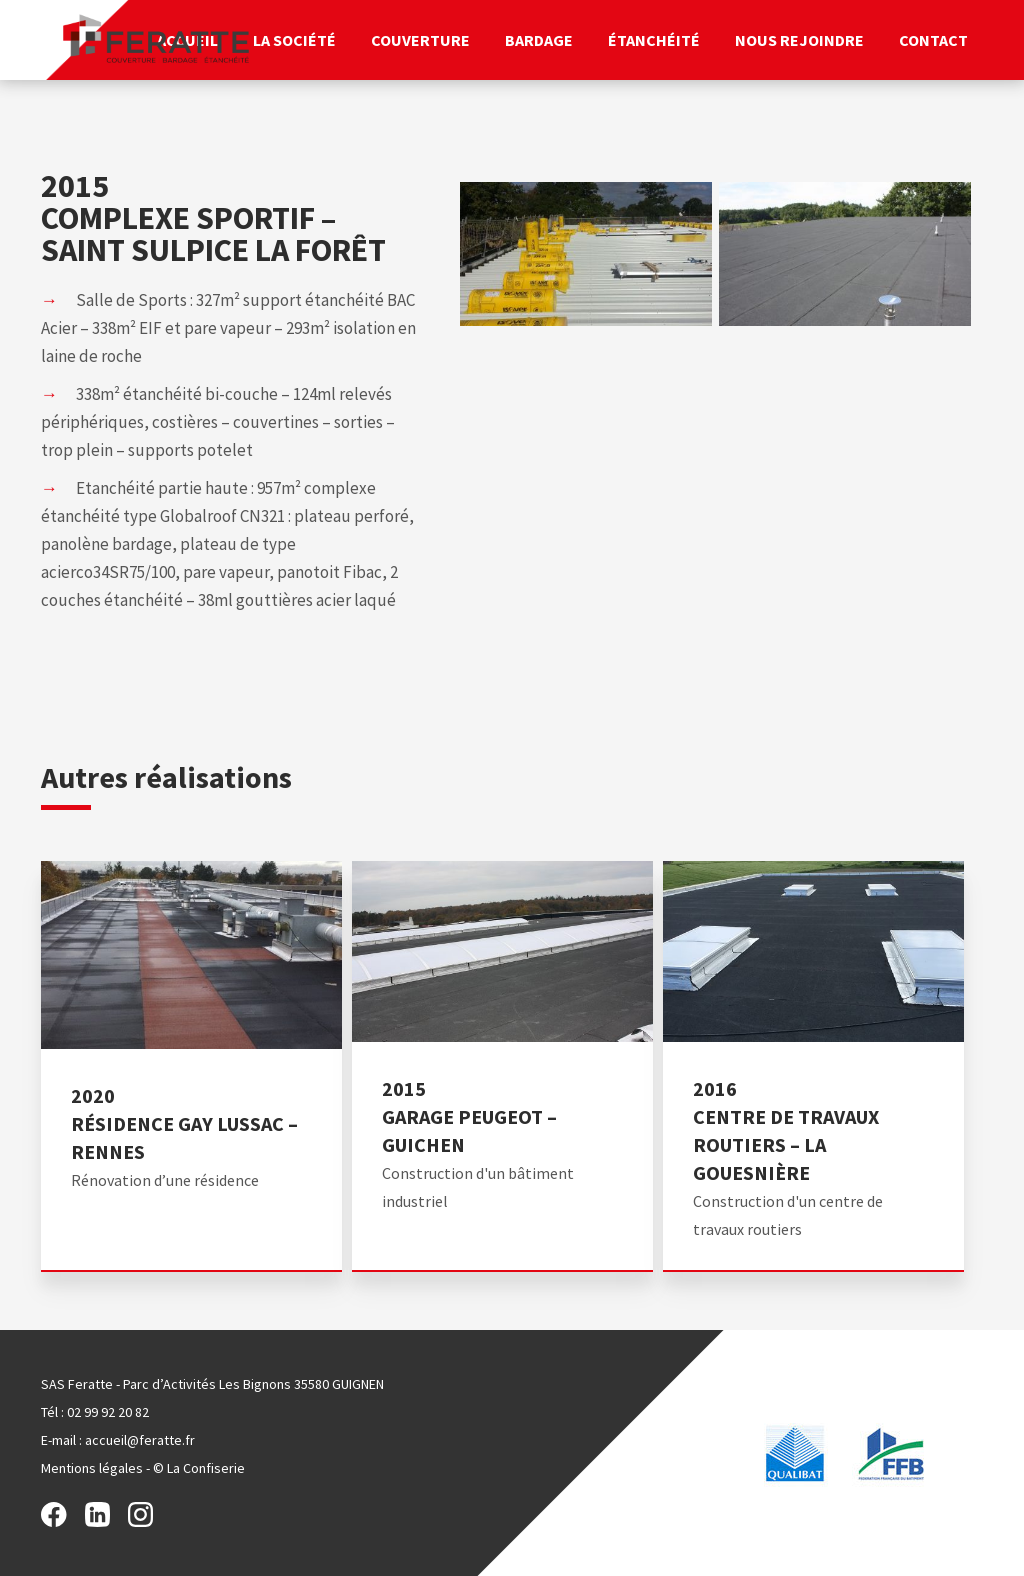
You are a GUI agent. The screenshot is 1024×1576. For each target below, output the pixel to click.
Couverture (420, 40)
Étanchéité (654, 40)
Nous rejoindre (799, 40)
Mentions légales (92, 1468)
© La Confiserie (199, 1468)
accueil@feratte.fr (140, 1440)
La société (294, 40)
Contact (933, 40)
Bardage (539, 40)
